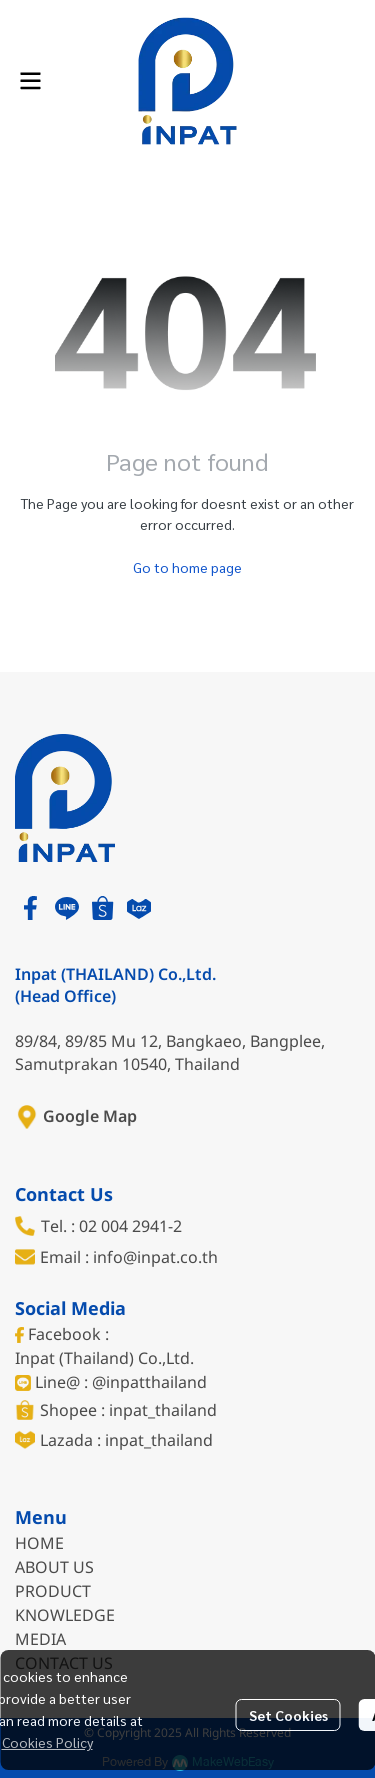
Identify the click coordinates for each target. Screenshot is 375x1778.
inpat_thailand (163, 1411)
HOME (39, 1544)
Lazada (68, 1441)
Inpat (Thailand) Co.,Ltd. (104, 1359)
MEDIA (40, 1640)
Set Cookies (288, 1715)
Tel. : (60, 1227)
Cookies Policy (47, 1742)
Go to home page (187, 567)
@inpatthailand (149, 1383)
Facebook (64, 1335)
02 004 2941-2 (130, 1227)
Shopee (70, 1411)
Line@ (57, 1383)
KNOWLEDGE (67, 1616)
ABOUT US (54, 1568)
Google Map (90, 1117)
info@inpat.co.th (155, 1258)
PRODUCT (53, 1592)
